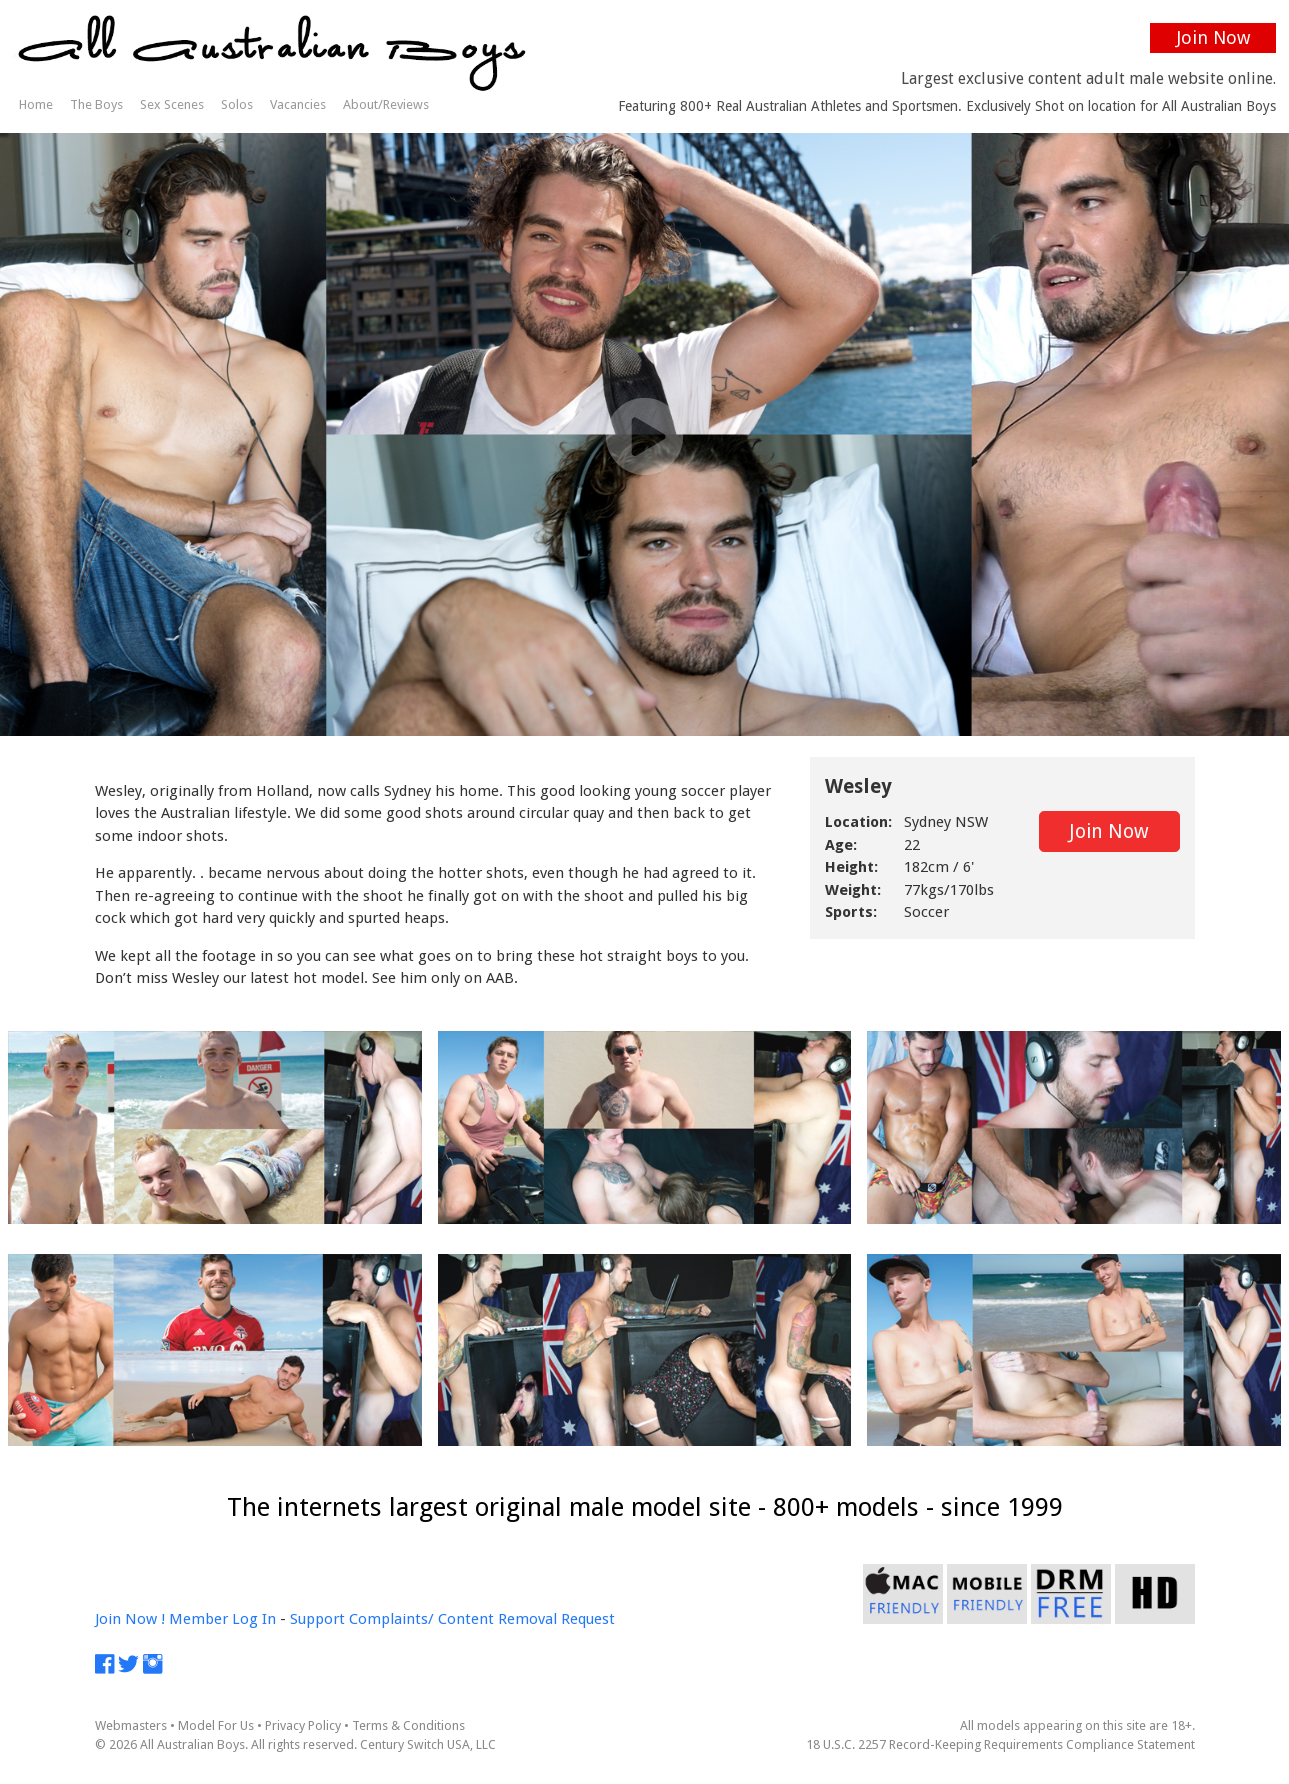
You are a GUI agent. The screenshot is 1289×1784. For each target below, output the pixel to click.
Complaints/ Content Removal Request (482, 1619)
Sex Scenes (172, 104)
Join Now (1213, 37)
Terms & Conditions (408, 1725)
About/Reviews (386, 104)
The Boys (96, 104)
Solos (237, 104)
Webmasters (131, 1725)
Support (317, 1619)
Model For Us (216, 1725)
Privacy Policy (303, 1725)
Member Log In (222, 1619)
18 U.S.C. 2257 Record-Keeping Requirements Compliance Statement (1000, 1744)
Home (36, 104)
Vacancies (298, 104)
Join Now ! (130, 1619)
